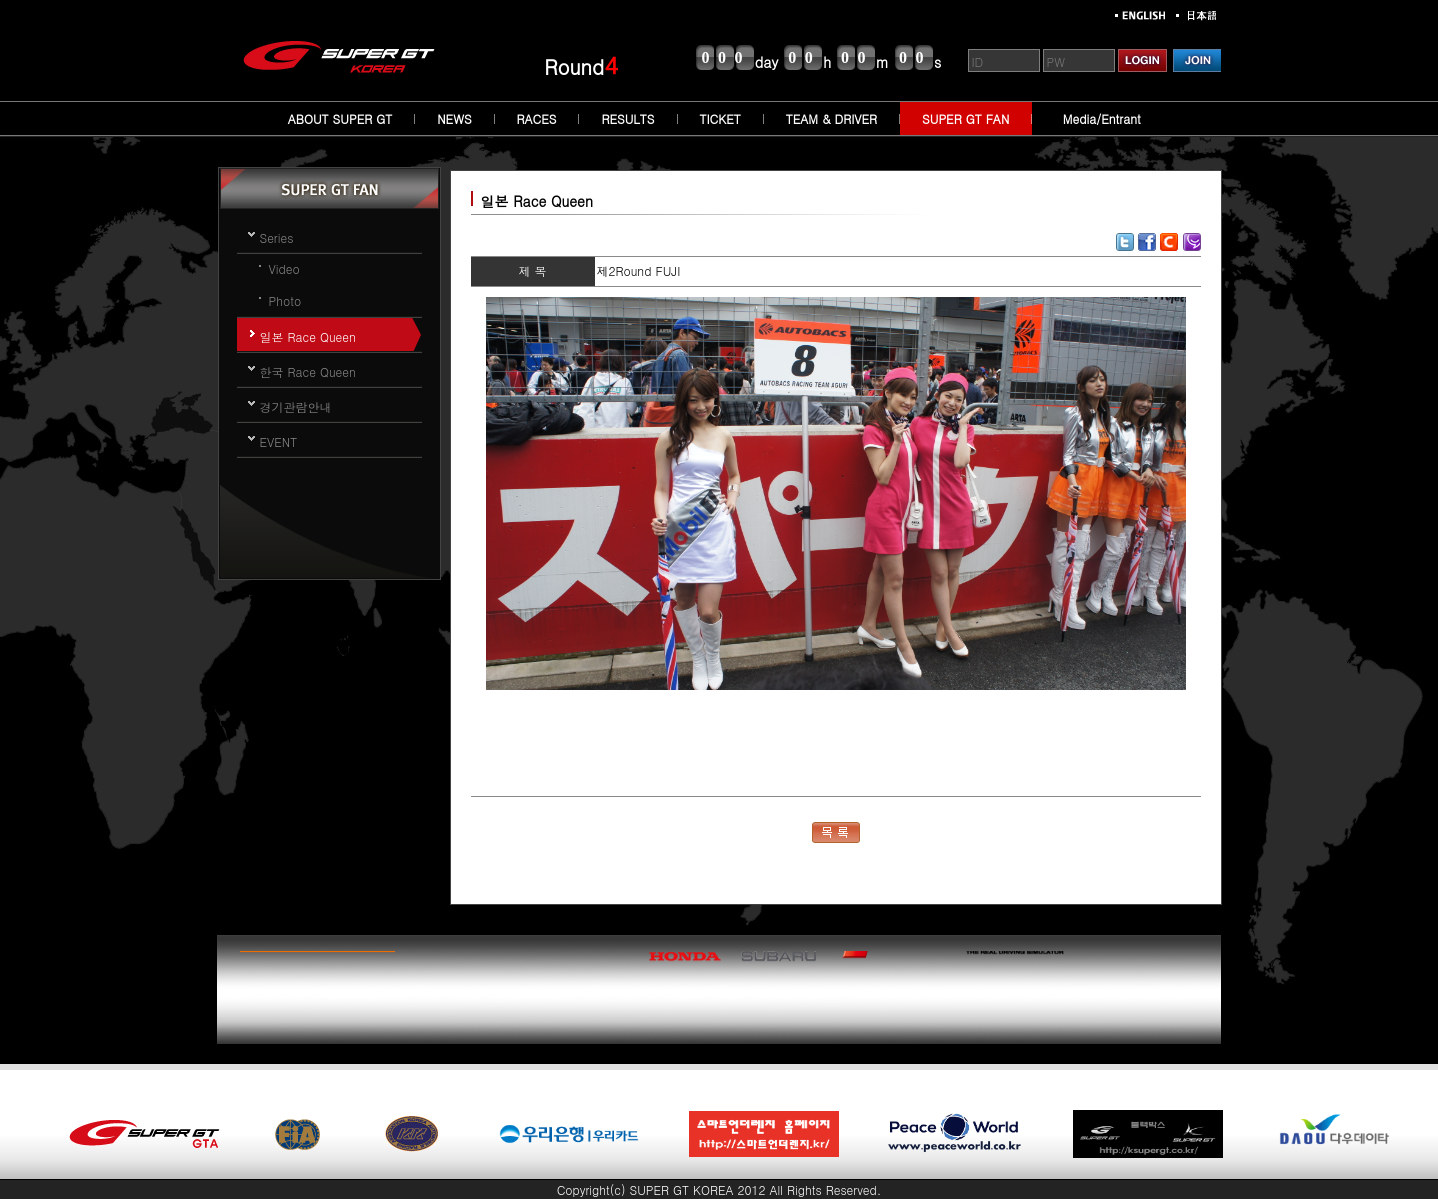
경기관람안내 (296, 406)
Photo (285, 300)
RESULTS (627, 118)
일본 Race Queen (308, 336)
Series (277, 237)
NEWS (454, 118)
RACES (537, 118)
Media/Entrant (1102, 118)
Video (284, 268)
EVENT (279, 441)
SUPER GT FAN (965, 118)
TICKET (720, 118)
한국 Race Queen (308, 371)
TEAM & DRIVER (831, 118)
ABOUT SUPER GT (340, 118)
